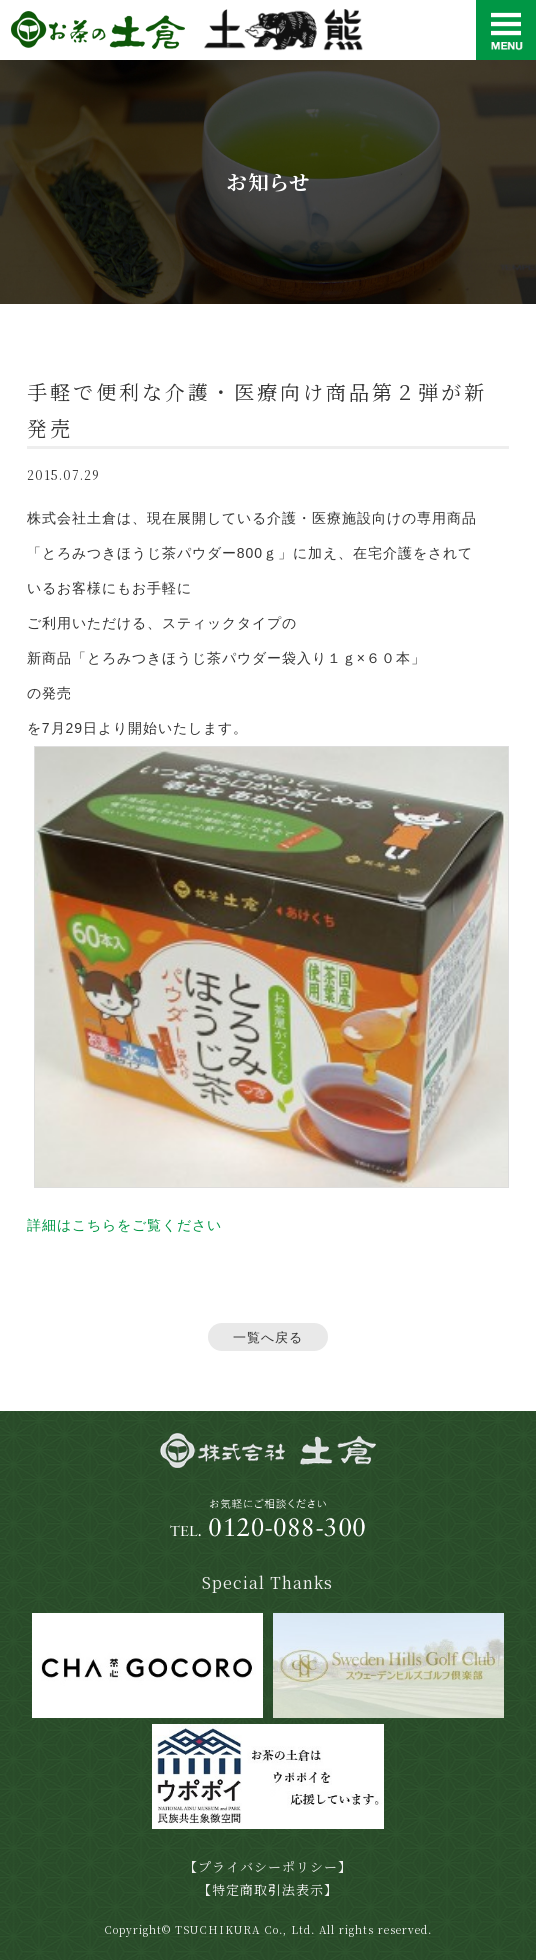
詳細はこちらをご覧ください (124, 1225)
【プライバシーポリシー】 (268, 1866)
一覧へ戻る (268, 1337)
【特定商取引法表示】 (268, 1889)
